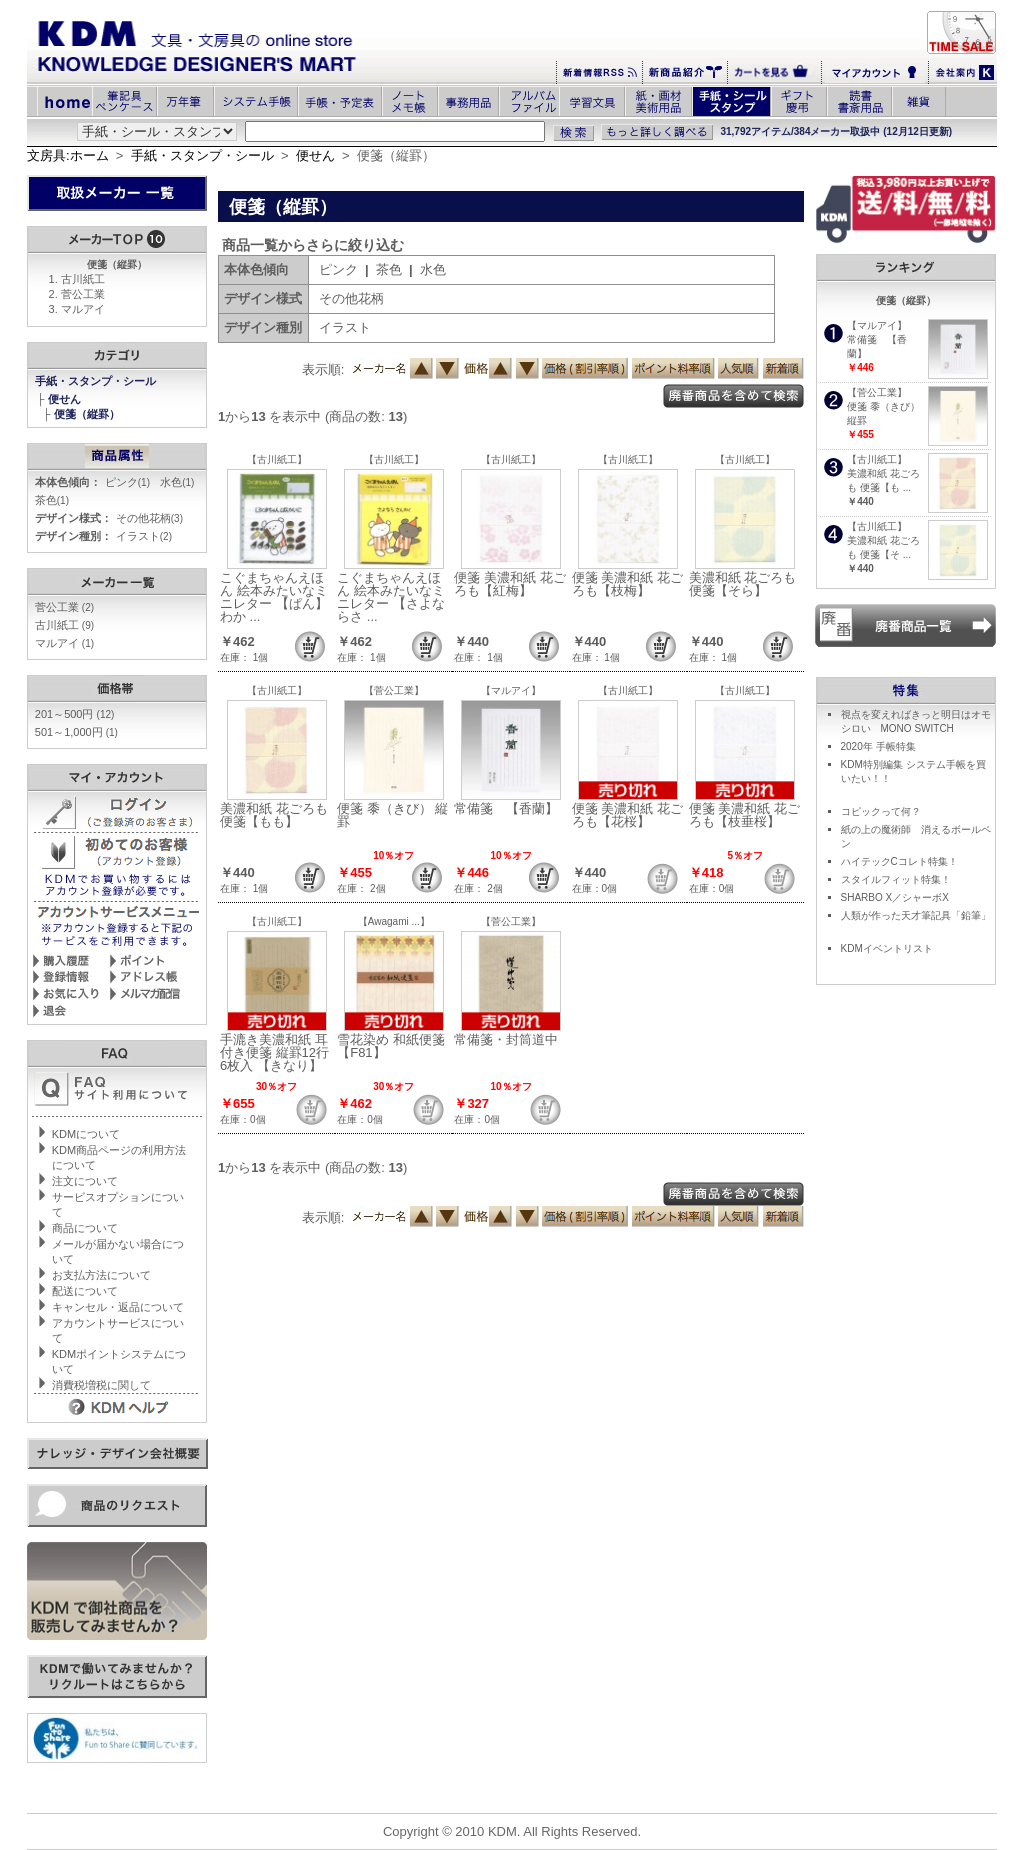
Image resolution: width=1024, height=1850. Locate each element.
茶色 (52, 500)
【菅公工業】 (394, 690)
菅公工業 (83, 294)
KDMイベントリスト (887, 948)
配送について (85, 1291)
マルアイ (83, 309)
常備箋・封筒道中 (506, 1039)
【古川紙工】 (277, 459)
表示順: (323, 369)
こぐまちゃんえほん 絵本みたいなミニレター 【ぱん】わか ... (274, 597)
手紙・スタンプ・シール (202, 155)
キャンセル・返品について (118, 1307)
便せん (315, 155)
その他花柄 (149, 518)
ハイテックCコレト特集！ (899, 861)
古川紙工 (83, 279)
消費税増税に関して (101, 1385)
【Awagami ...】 (394, 921)
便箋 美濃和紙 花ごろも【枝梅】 (627, 584)
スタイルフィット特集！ (896, 879)
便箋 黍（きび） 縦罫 (392, 815)
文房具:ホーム (68, 155)
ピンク (127, 482)
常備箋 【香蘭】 (506, 808)
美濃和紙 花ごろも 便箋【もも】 (274, 815)
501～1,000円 (76, 732)
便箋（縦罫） (88, 414)
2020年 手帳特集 (878, 746)
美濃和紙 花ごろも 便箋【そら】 (743, 584)
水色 (177, 482)
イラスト (144, 536)
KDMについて (86, 1134)
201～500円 (75, 714)
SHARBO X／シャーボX (895, 897)
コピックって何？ (881, 811)
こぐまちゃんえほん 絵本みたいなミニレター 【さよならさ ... (391, 597)
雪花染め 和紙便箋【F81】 (391, 1046)
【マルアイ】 (511, 690)
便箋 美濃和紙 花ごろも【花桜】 (627, 815)
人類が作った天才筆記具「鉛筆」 (916, 915)
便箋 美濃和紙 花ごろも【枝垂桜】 (744, 815)
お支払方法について (101, 1275)
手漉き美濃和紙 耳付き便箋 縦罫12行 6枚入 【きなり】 (274, 1052)
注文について (85, 1181)
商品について (85, 1228)
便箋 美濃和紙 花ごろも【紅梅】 (509, 584)
